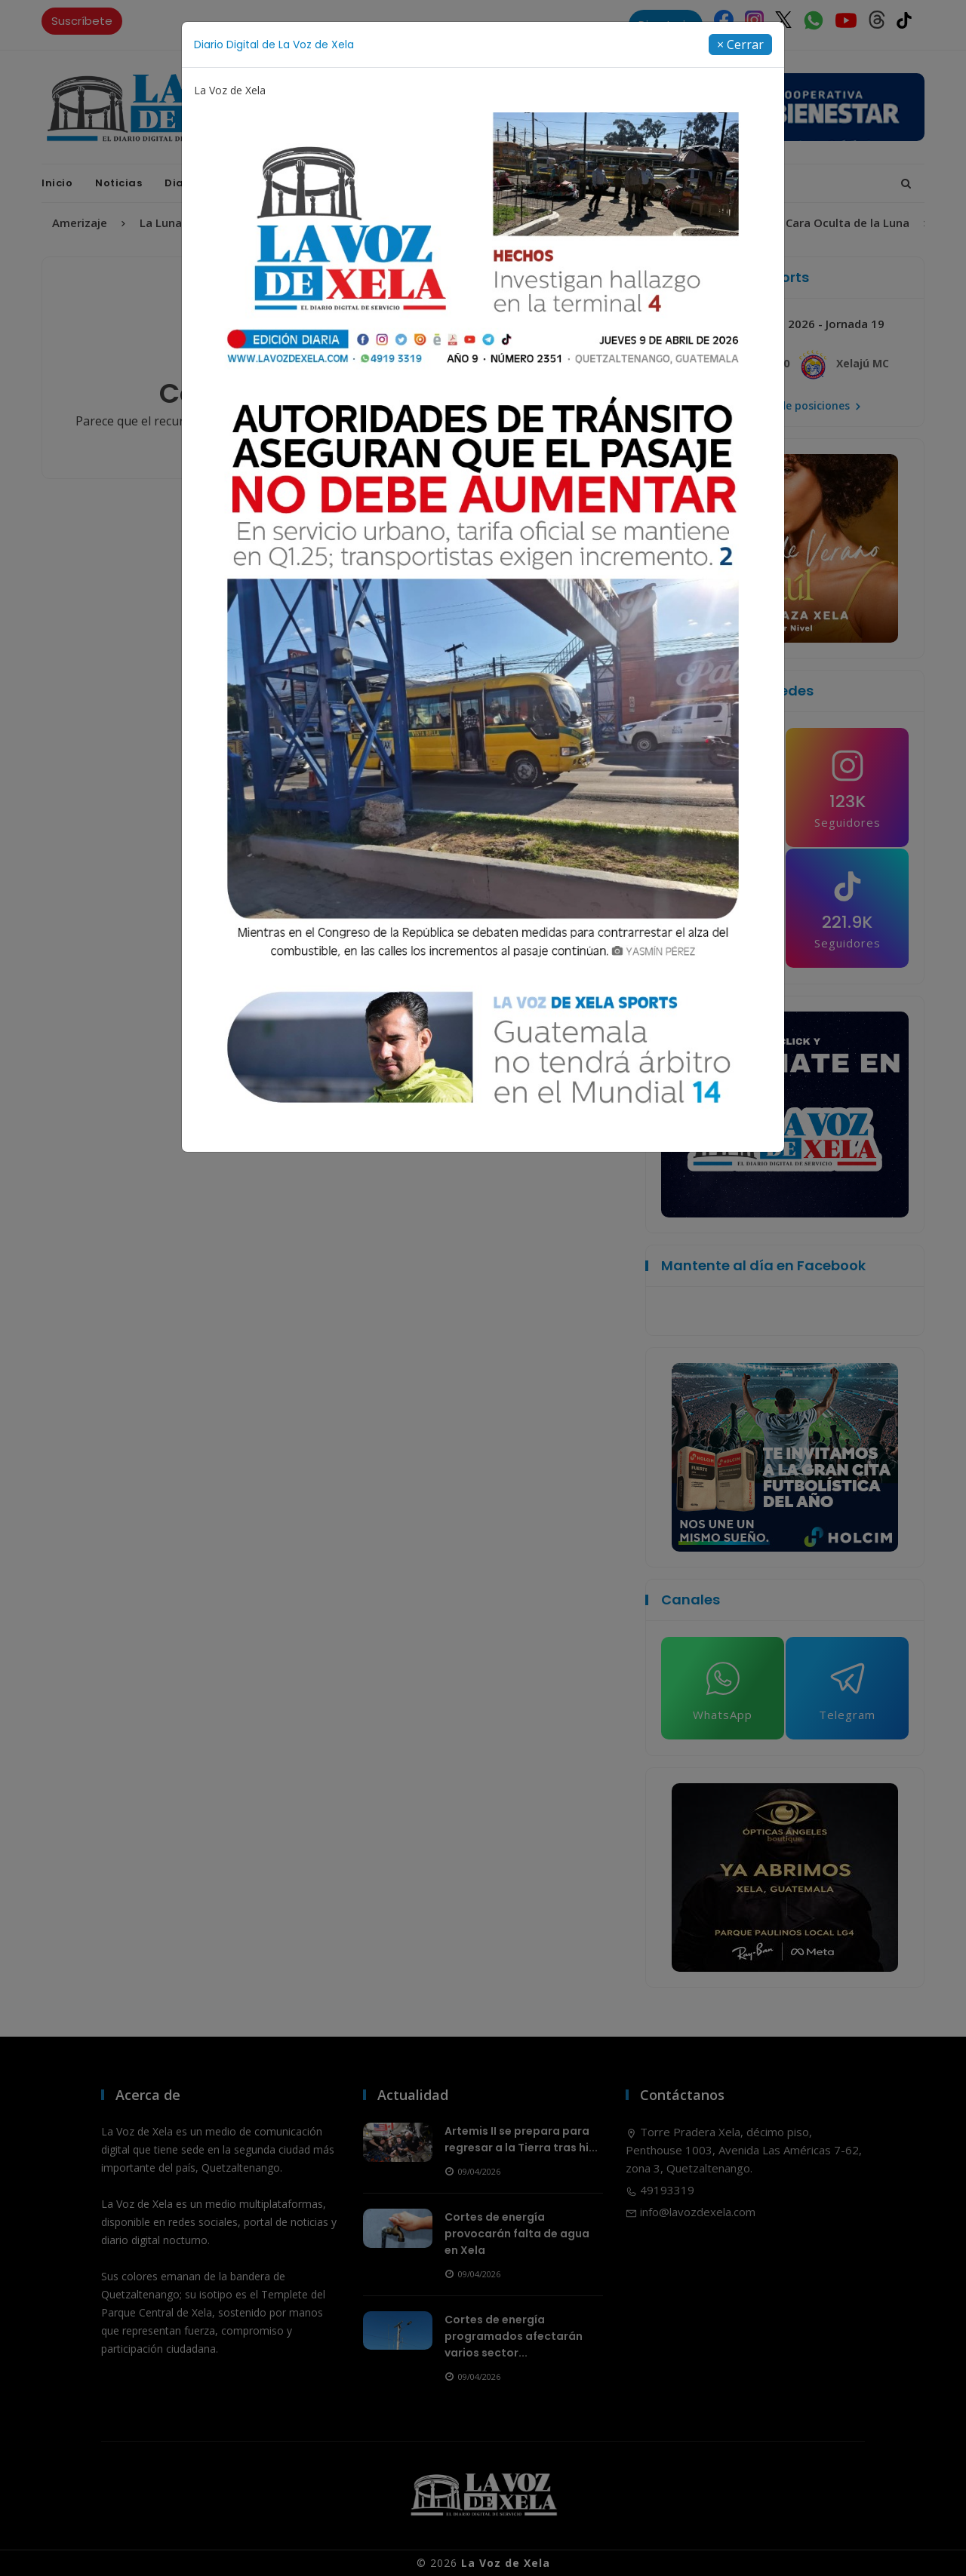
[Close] (740, 44)
